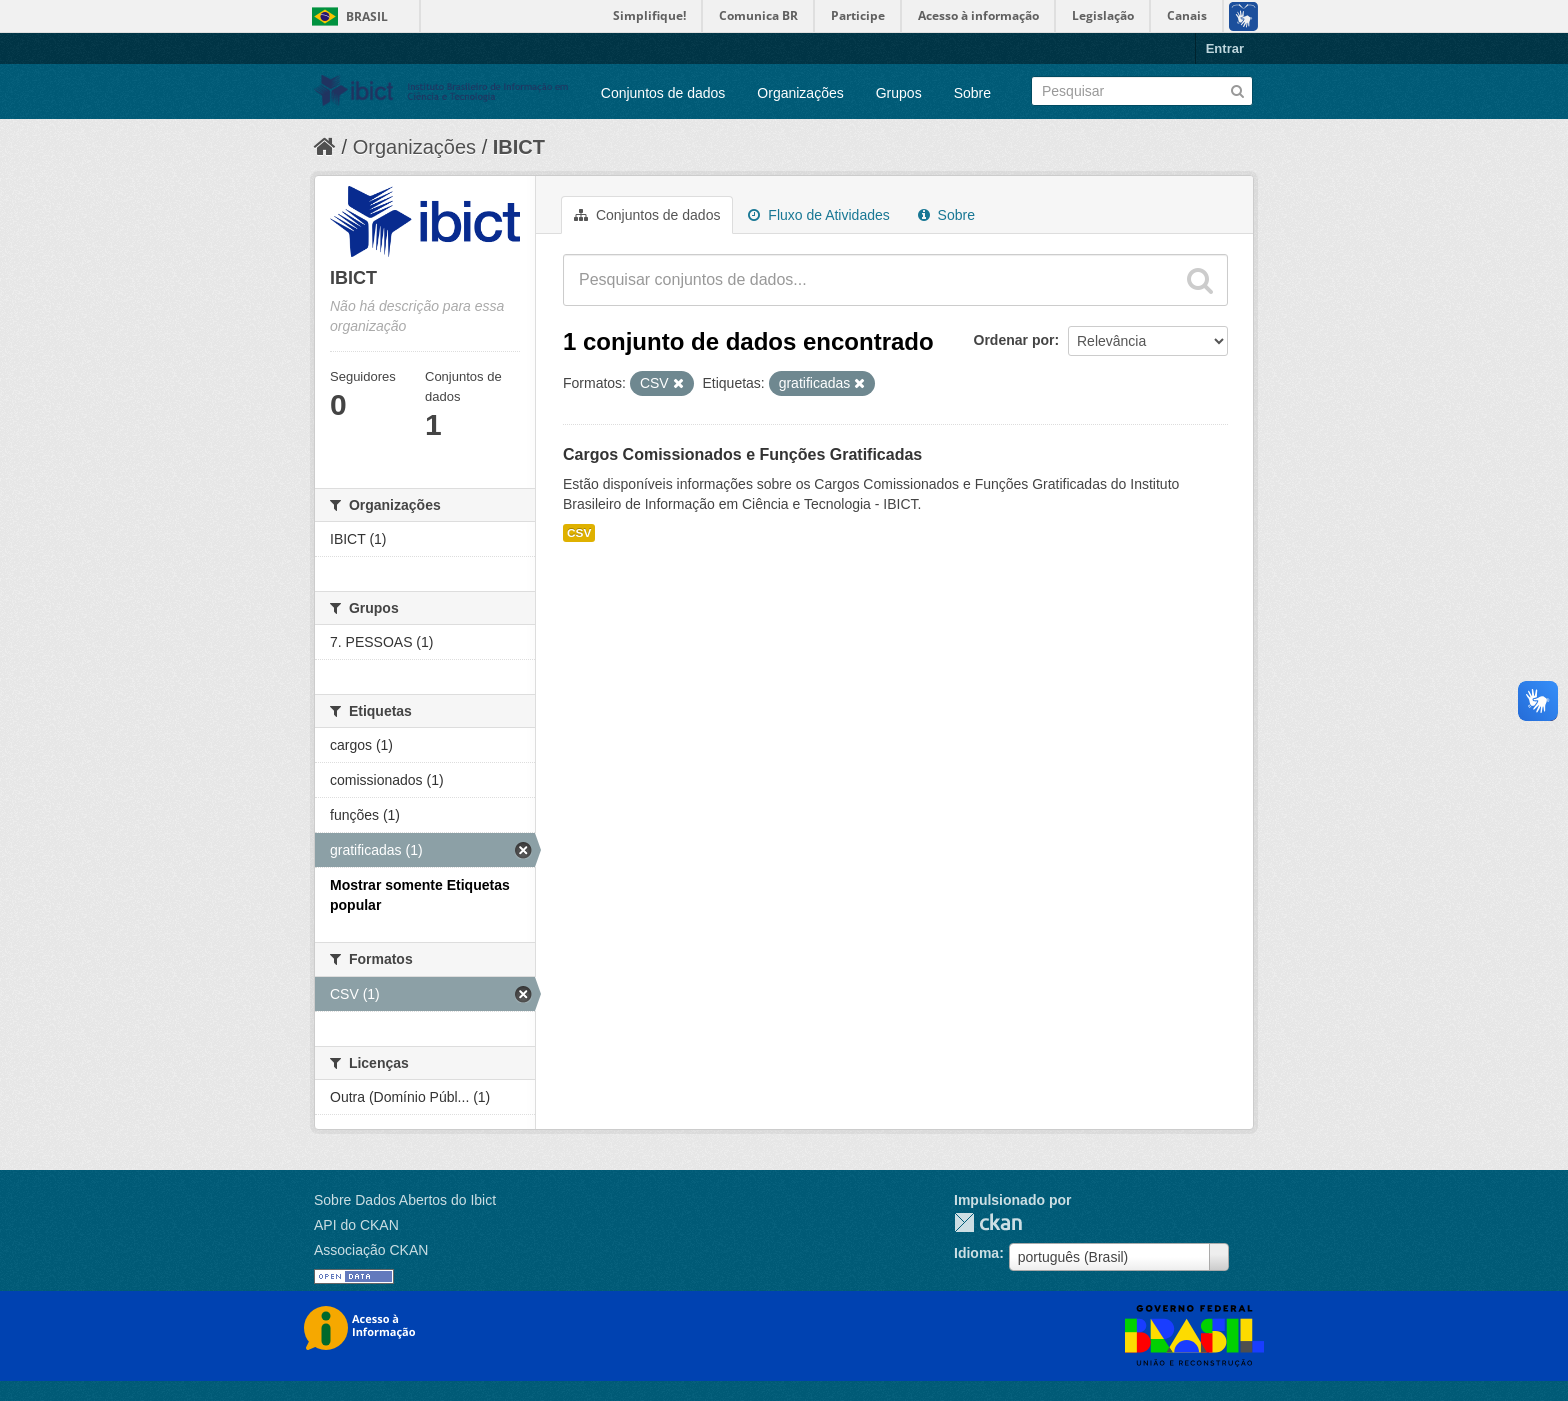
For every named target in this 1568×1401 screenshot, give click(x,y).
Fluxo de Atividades (818, 215)
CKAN (988, 1222)
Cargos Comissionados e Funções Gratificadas (742, 454)
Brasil (367, 16)
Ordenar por (1014, 340)
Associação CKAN (371, 1250)
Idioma (976, 1253)
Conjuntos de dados (663, 93)
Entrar (1225, 48)
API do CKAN (356, 1225)
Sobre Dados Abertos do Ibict (405, 1200)
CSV (579, 533)
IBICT (519, 147)
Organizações (800, 93)
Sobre (972, 93)
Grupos (899, 93)
